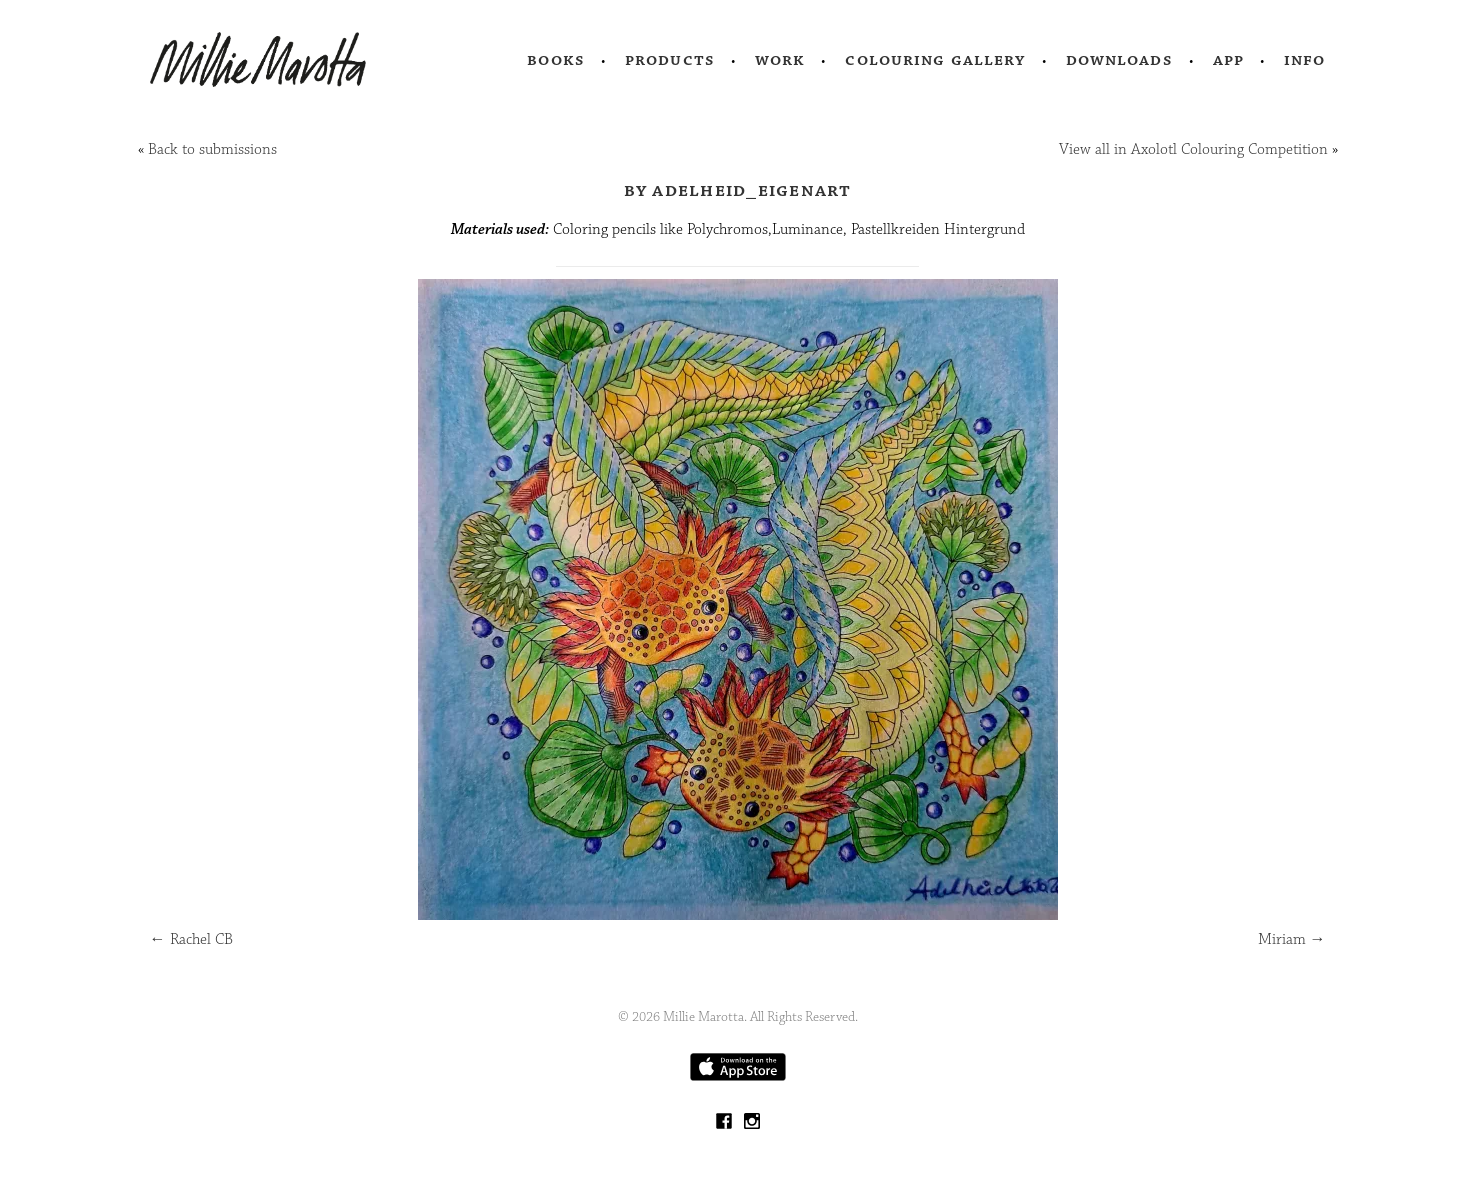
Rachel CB (191, 939)
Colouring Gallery (935, 60)
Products (670, 60)
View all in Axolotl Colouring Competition (1193, 149)
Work (780, 60)
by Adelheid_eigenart (738, 190)
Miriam (1292, 939)
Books (556, 60)
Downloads (1119, 60)
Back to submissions (212, 149)
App (1228, 60)
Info (1305, 60)
